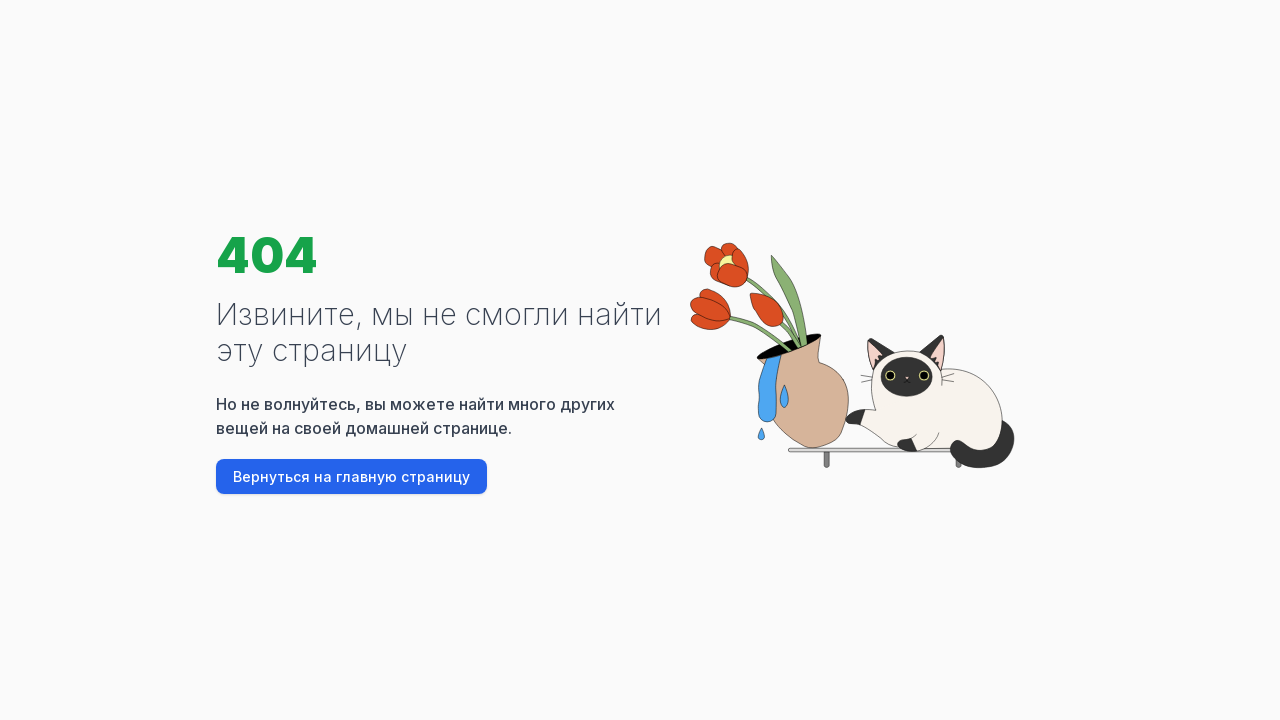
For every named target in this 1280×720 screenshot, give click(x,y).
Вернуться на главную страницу (351, 476)
